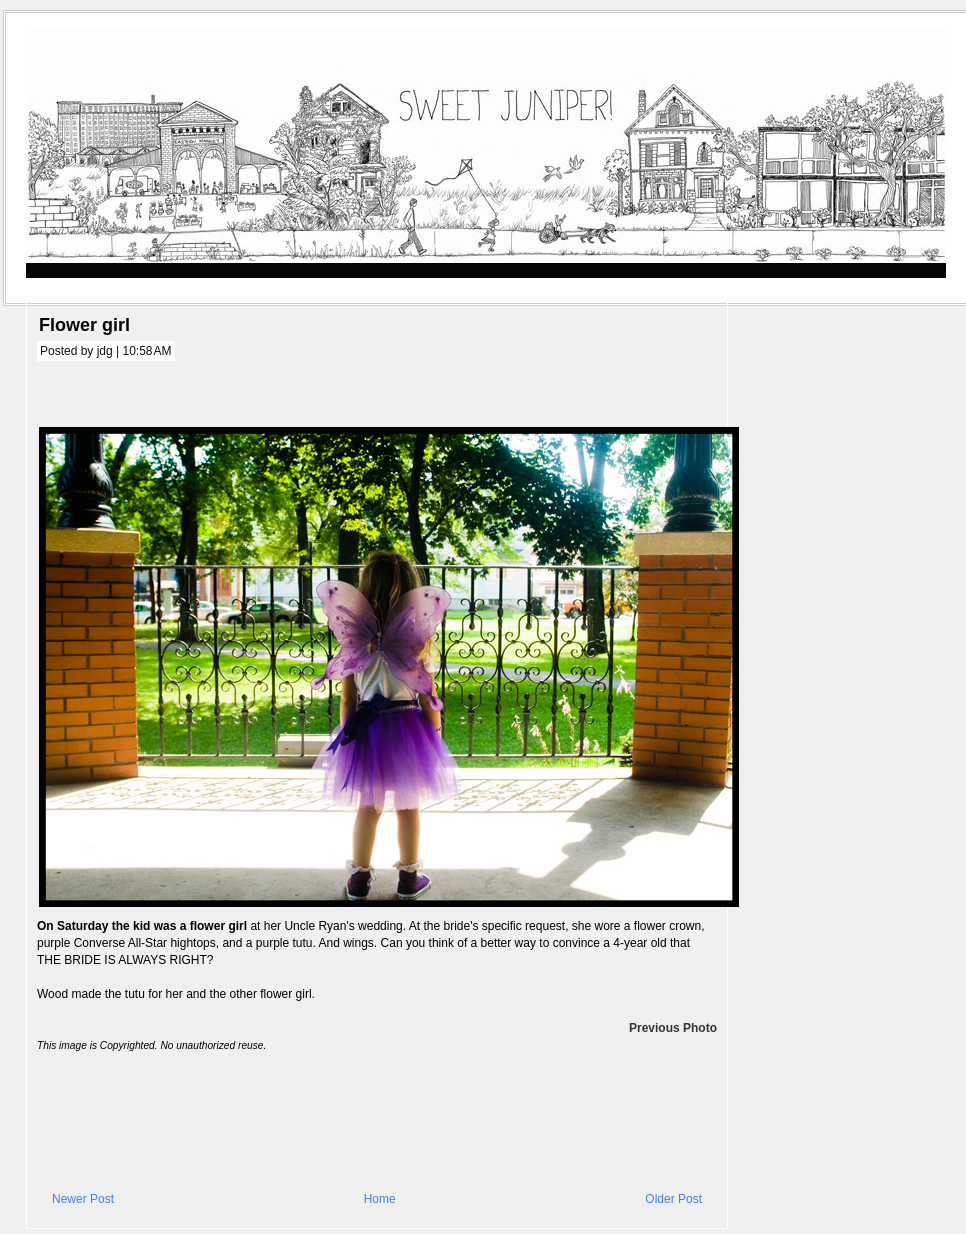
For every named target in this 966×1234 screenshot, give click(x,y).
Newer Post (83, 1199)
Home (380, 1199)
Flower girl (84, 325)
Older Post (673, 1199)
